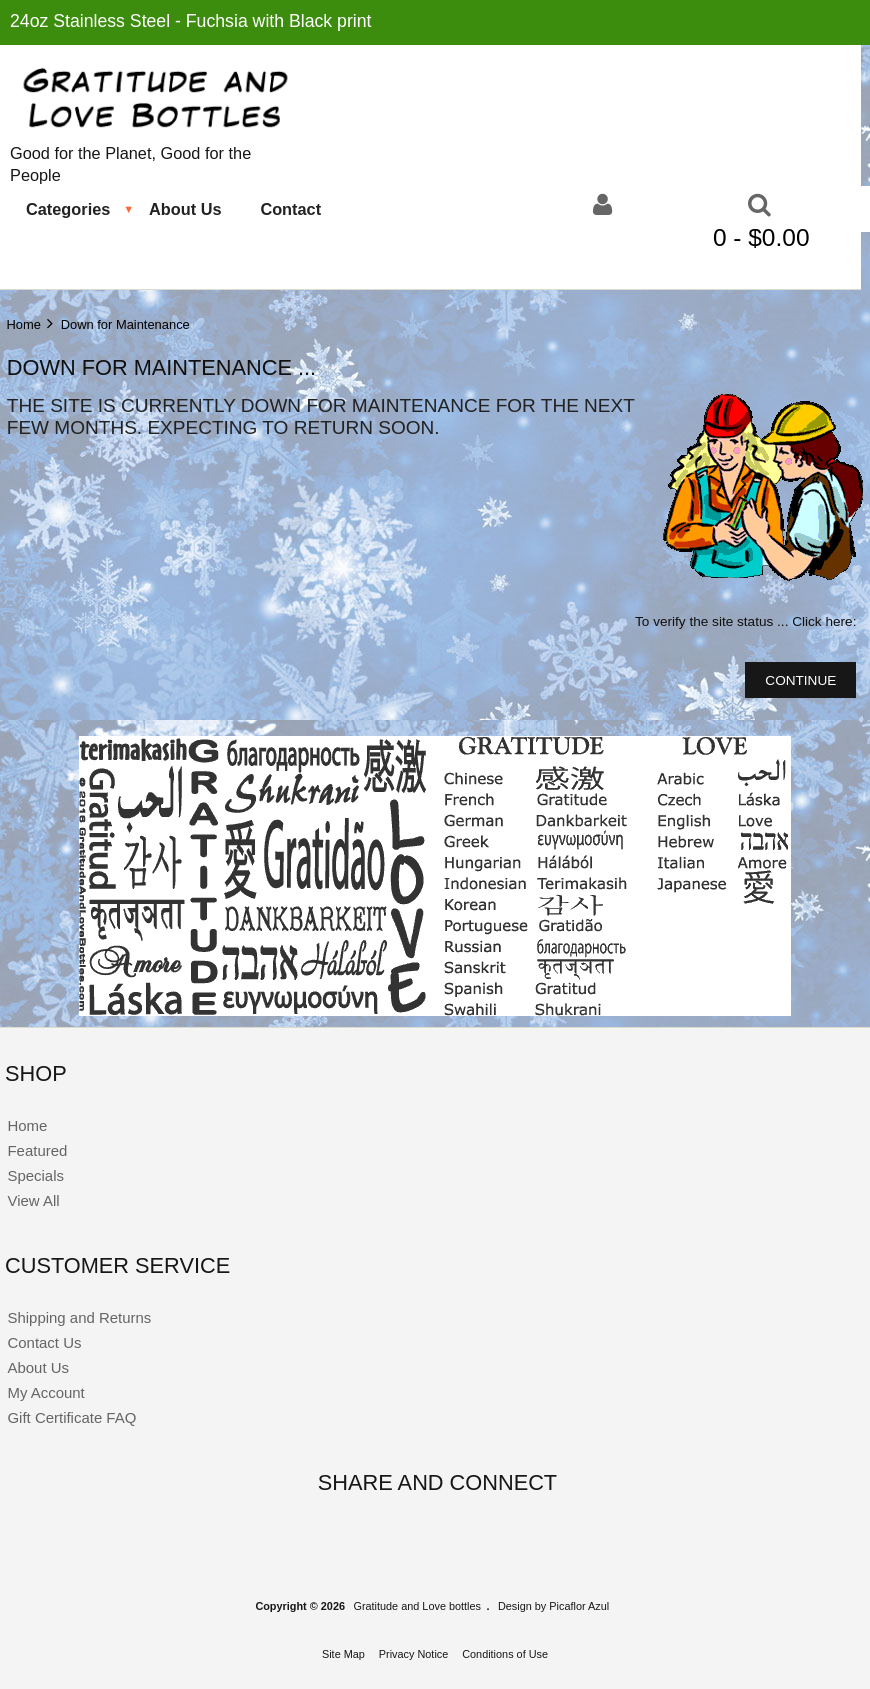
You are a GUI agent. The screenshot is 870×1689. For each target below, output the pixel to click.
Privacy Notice (414, 1654)
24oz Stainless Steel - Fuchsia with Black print (190, 21)
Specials (35, 1175)
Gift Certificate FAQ (71, 1417)
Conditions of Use (505, 1654)
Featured (37, 1150)
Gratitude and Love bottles (417, 1606)
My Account (45, 1392)
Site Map (343, 1654)
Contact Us (44, 1342)
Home (23, 324)
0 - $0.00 (764, 237)
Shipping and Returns (79, 1317)
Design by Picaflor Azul (553, 1606)
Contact (290, 209)
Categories (68, 209)
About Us (185, 209)
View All (33, 1200)
